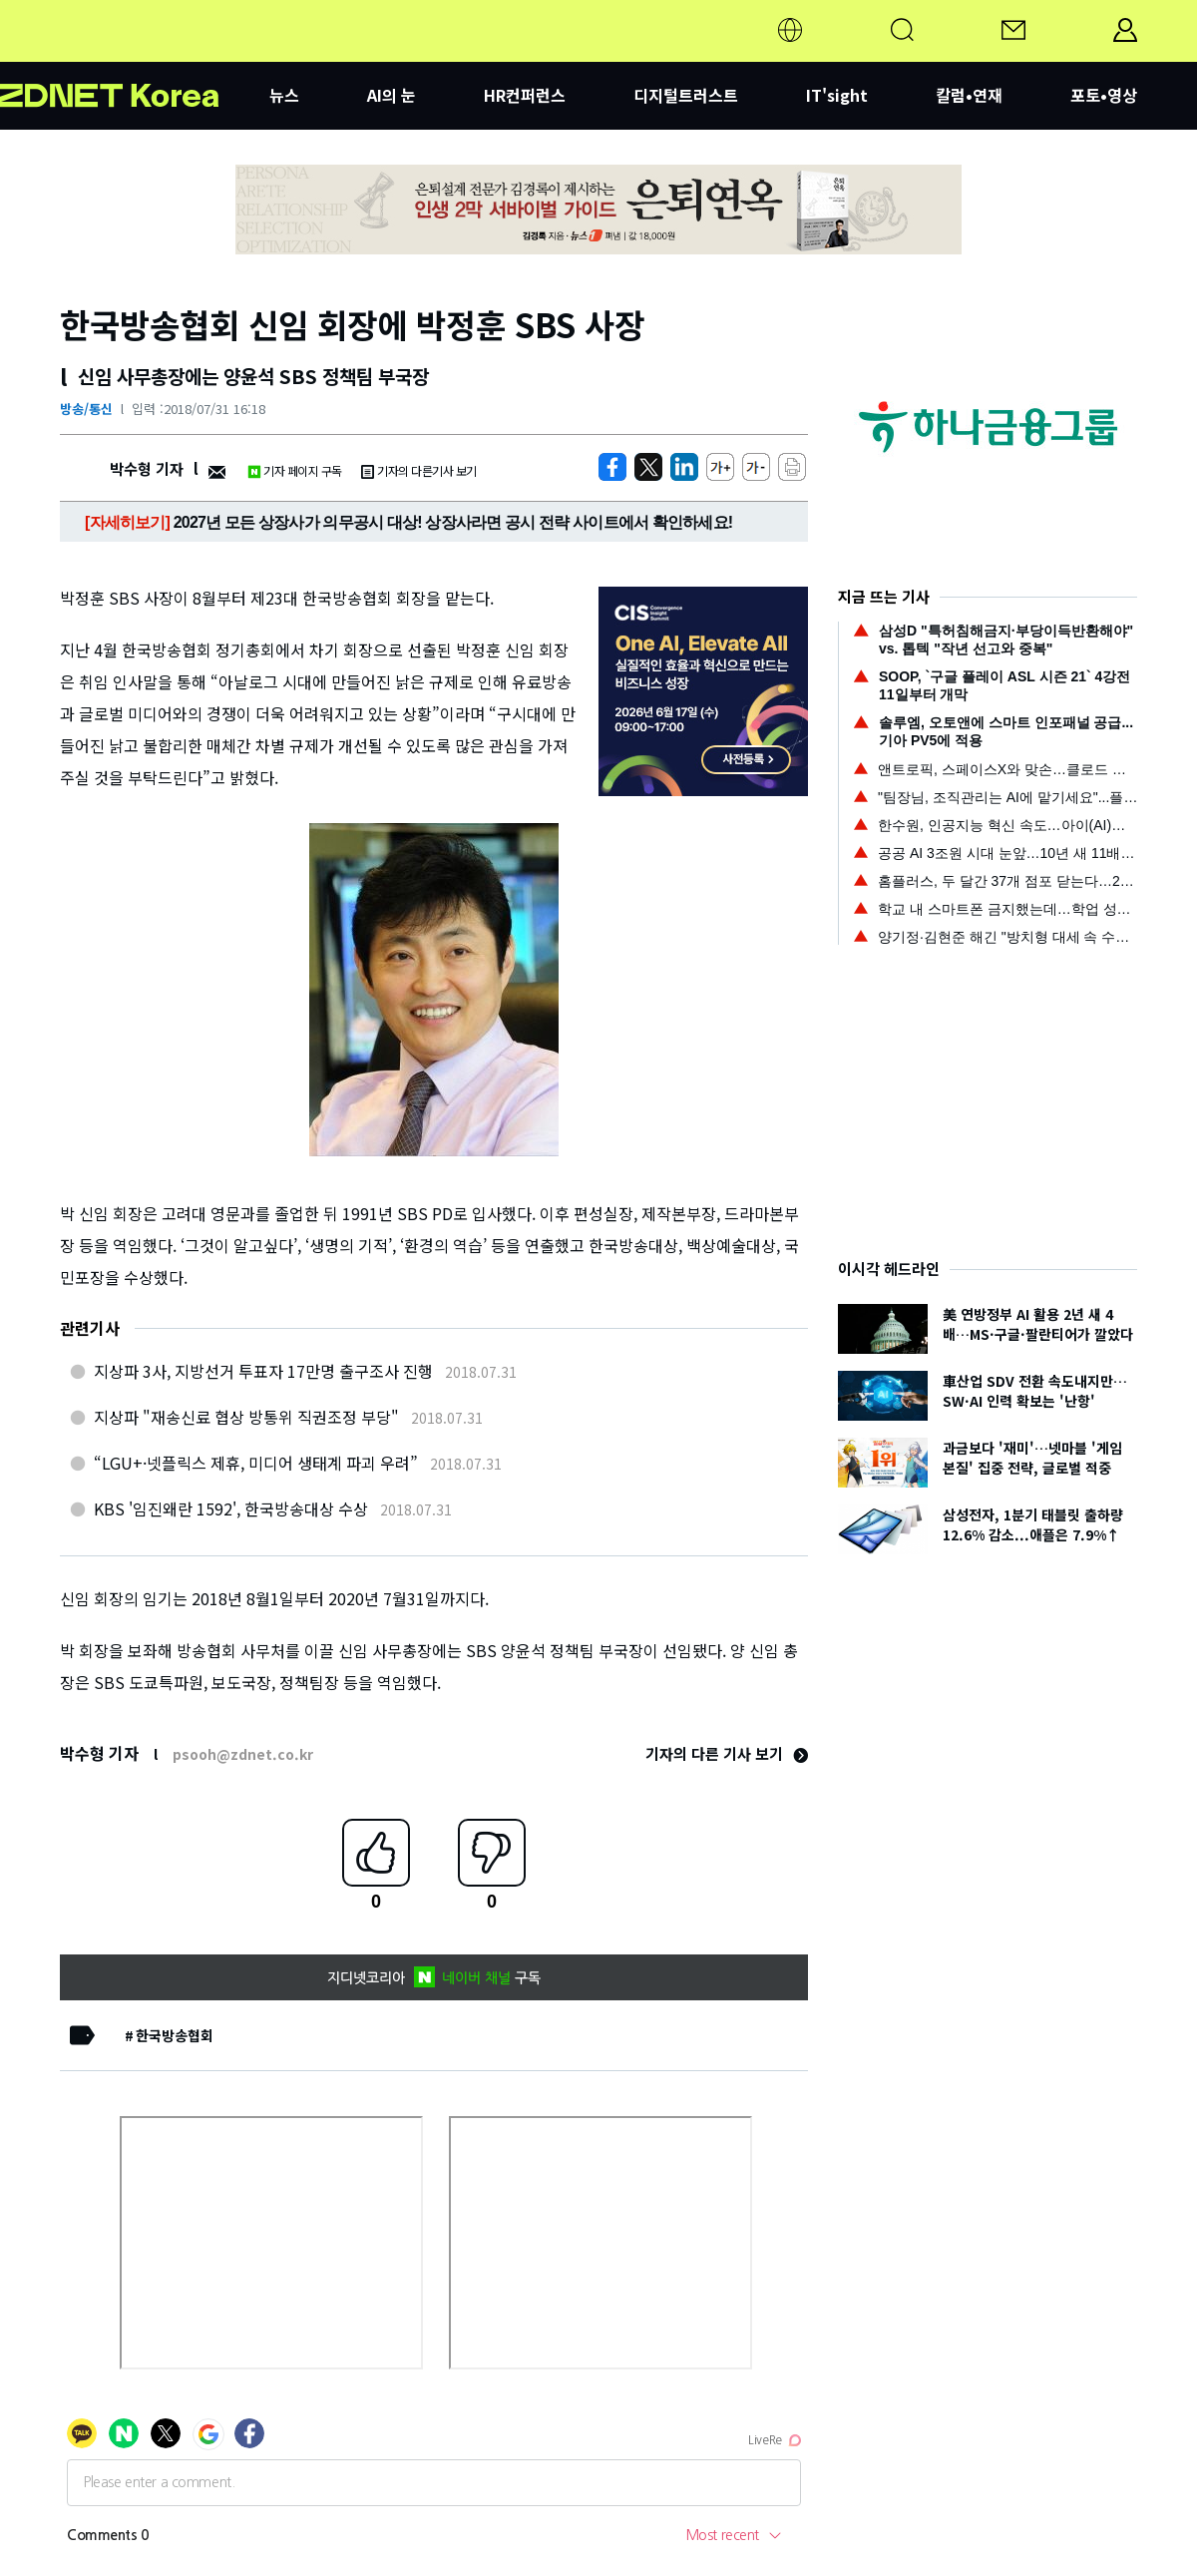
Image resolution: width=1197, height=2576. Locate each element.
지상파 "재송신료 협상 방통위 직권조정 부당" (246, 1417)
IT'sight (837, 95)
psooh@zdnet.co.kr (243, 1754)
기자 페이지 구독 (294, 470)
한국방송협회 (174, 2035)
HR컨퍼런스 (525, 95)
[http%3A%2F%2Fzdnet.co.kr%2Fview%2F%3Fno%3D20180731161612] (684, 467)
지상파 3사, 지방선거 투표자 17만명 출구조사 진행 (263, 1371)
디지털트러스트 (685, 95)
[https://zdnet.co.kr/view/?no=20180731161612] (612, 467)
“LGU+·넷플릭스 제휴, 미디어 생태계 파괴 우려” (256, 1463)
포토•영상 (1103, 95)
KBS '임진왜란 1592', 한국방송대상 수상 (231, 1508)
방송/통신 (86, 408)
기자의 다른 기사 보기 (726, 1753)
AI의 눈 (391, 95)
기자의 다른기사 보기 (419, 470)
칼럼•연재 (969, 95)
